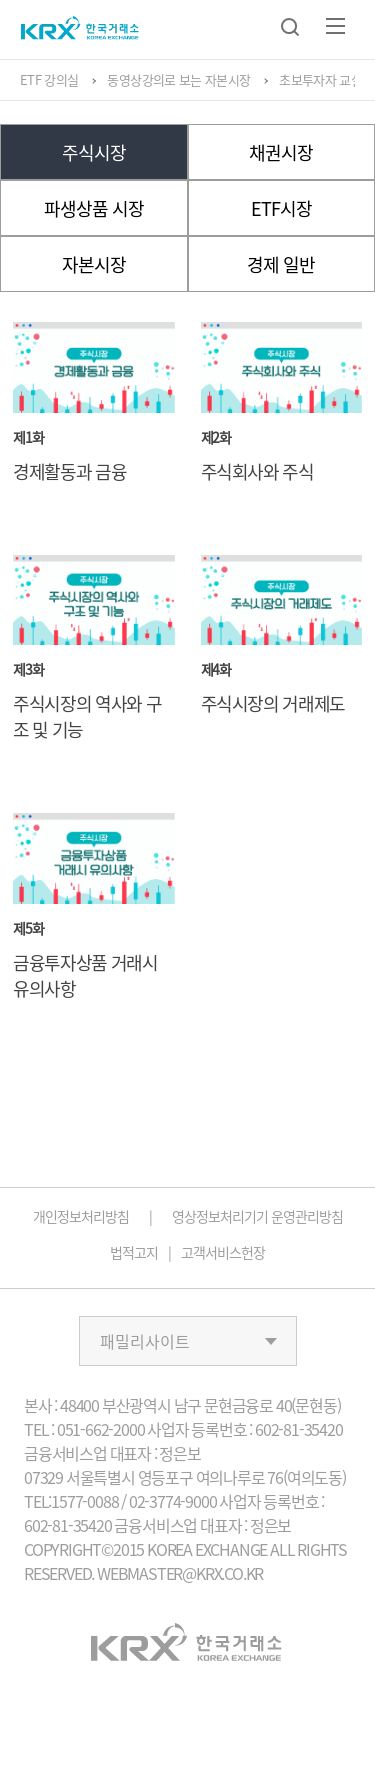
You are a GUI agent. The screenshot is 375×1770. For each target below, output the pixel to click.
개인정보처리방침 (81, 1216)
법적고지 (134, 1252)
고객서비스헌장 (223, 1252)
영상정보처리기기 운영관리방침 (257, 1216)
